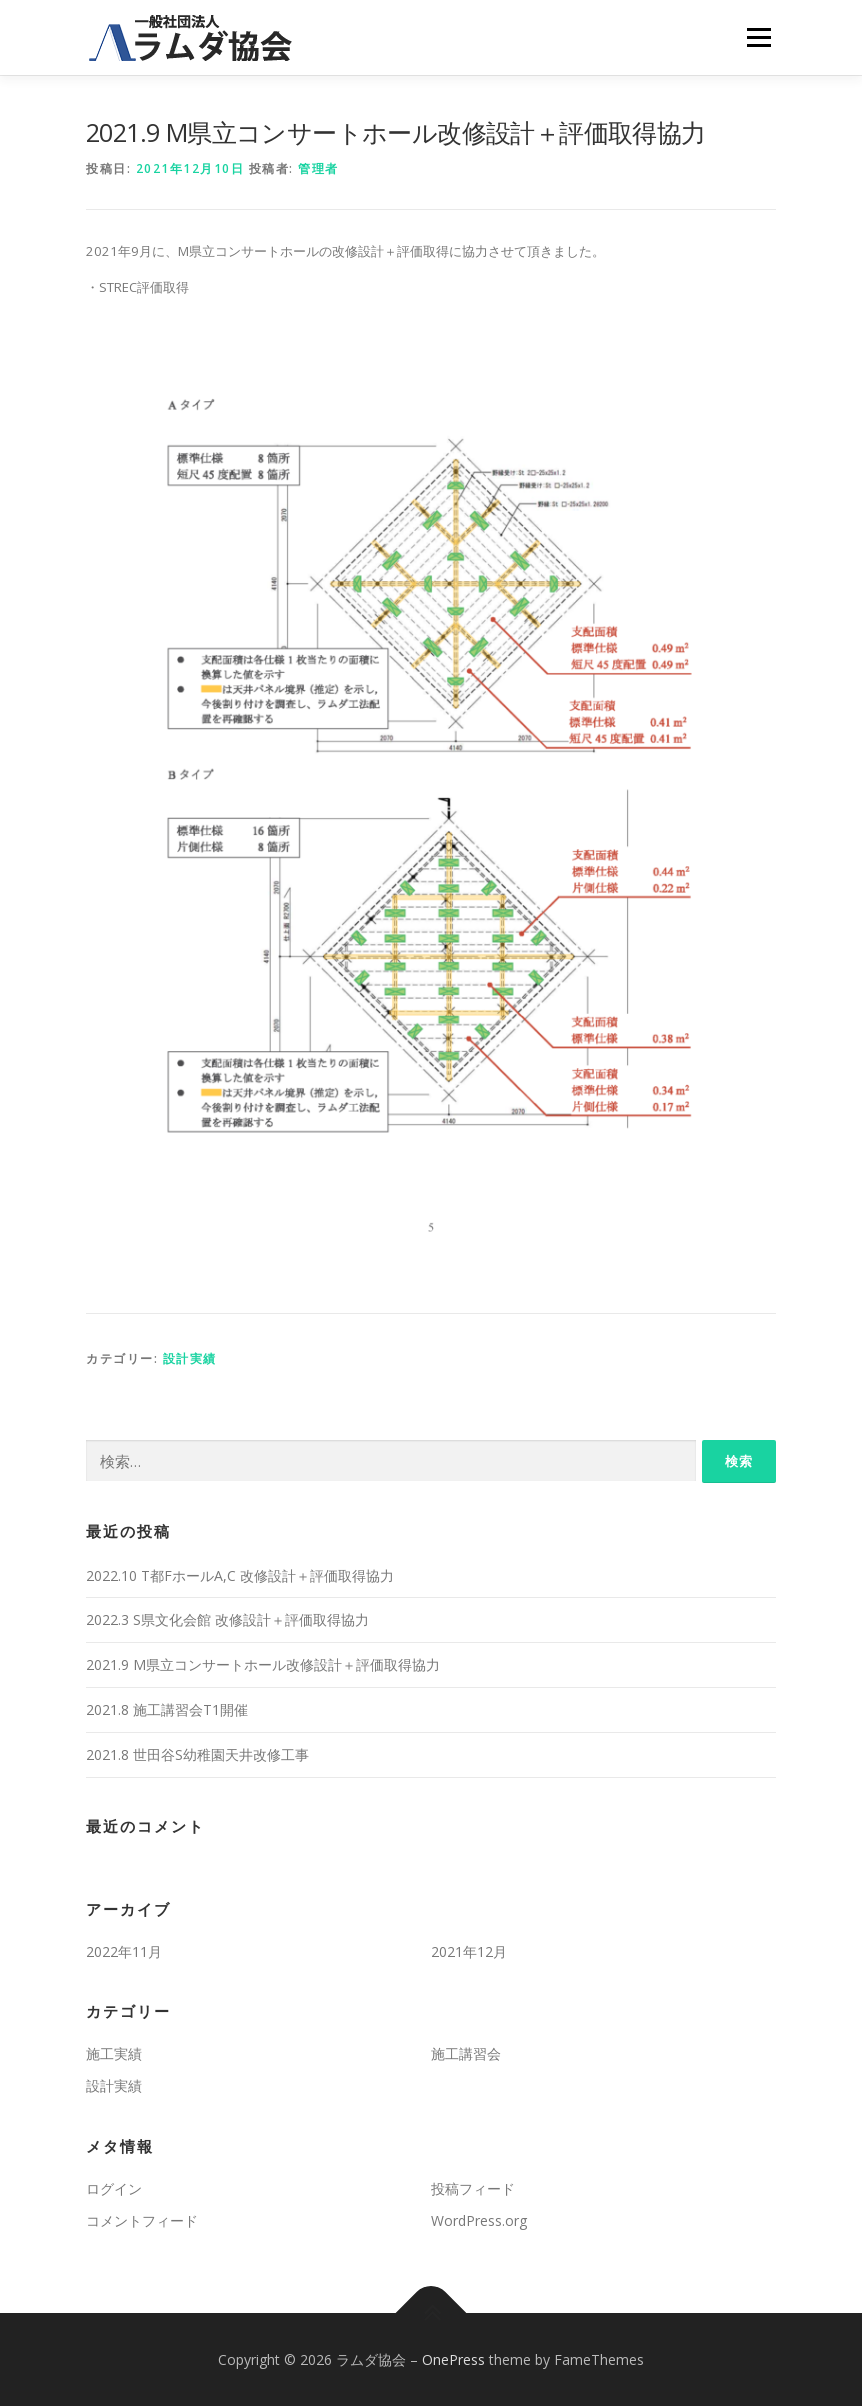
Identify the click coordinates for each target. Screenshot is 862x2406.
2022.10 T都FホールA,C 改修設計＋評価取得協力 (240, 1575)
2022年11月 (124, 1951)
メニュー (758, 37)
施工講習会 (466, 2053)
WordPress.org (479, 2220)
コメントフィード (142, 2220)
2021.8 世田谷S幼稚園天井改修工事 (197, 1754)
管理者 (318, 168)
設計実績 (190, 1358)
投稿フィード (473, 2188)
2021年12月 (469, 1951)
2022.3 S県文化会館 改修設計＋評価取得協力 (227, 1619)
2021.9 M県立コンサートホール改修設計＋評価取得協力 (263, 1664)
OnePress (453, 2359)
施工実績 (114, 2053)
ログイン (114, 2188)
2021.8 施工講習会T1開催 (167, 1709)
